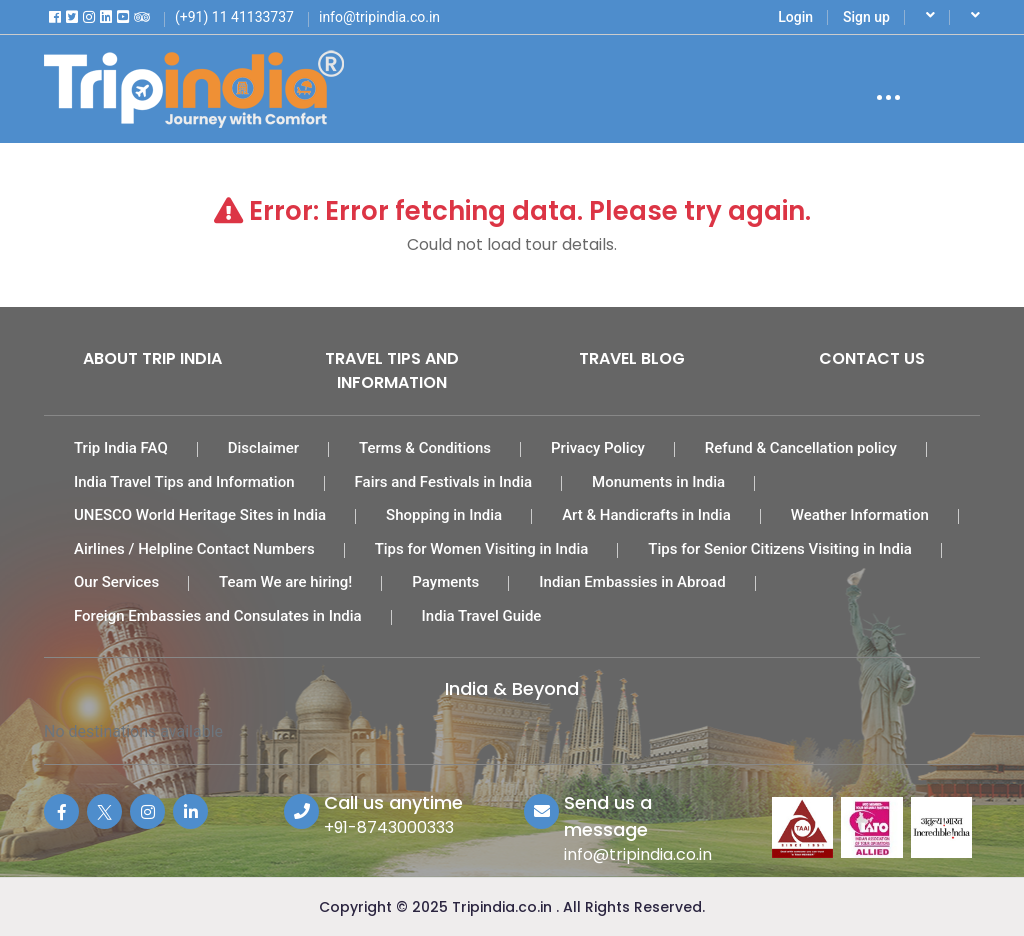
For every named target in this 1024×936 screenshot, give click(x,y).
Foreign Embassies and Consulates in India (218, 616)
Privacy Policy (598, 448)
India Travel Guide (482, 616)
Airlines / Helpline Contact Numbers (194, 549)
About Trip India (152, 358)
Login (795, 17)
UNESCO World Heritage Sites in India (200, 515)
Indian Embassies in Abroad (632, 582)
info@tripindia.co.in (638, 854)
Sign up (866, 17)
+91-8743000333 (389, 827)
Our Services (116, 582)
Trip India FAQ (121, 448)
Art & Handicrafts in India (646, 515)
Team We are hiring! (285, 582)
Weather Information (860, 515)
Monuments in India (658, 482)
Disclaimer (263, 448)
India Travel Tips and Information (184, 482)
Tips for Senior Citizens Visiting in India (780, 549)
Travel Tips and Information (392, 370)
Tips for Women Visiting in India (482, 549)
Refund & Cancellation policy (801, 448)
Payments (445, 582)
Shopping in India (444, 515)
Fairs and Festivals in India (444, 482)
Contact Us (872, 358)
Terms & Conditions (425, 448)
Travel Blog (632, 358)
